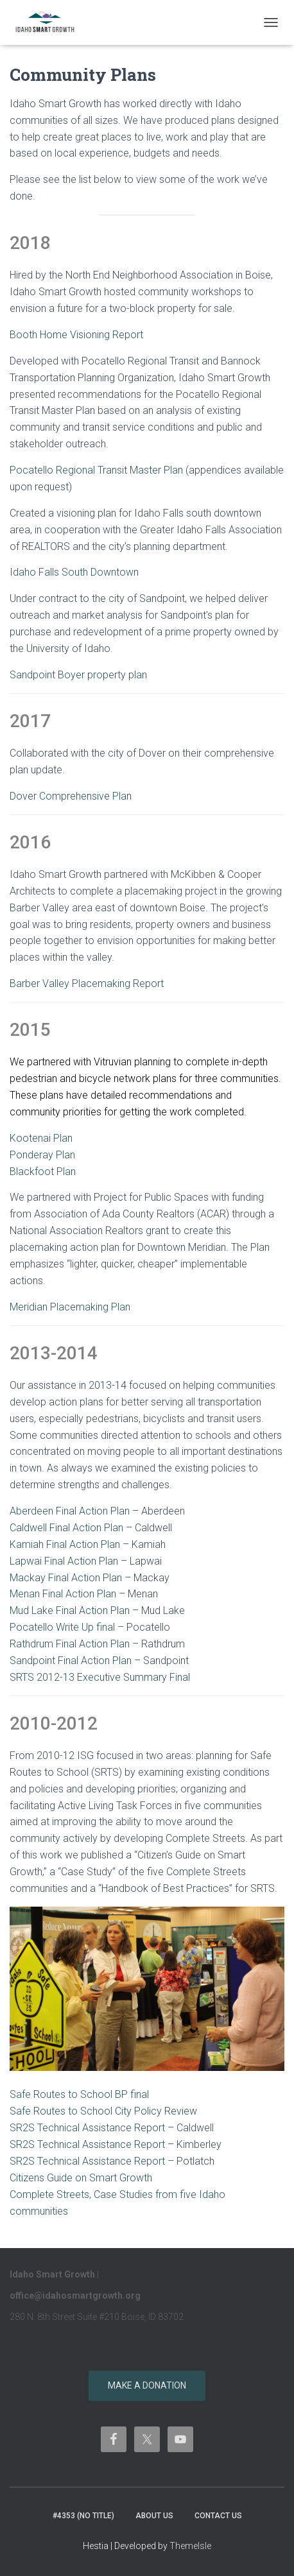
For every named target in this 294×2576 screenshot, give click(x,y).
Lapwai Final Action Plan (64, 1561)
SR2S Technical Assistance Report (87, 2128)
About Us (154, 2515)
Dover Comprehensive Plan (71, 796)
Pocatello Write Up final (62, 1627)
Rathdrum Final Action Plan (70, 1644)
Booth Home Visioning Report (76, 335)
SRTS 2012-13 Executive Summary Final (100, 1677)
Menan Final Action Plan (63, 1594)
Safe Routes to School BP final (79, 2094)
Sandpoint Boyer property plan (78, 675)
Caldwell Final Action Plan (66, 1528)
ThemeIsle (190, 2546)
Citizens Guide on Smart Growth (81, 2178)
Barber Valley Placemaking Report (87, 983)
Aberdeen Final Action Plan (70, 1511)
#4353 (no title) (83, 2515)
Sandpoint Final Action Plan (71, 1660)
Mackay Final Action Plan (66, 1578)
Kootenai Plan (41, 1138)
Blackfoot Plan (43, 1171)
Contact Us (218, 2515)
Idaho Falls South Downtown (74, 572)
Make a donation (147, 2385)
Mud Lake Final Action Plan (70, 1610)
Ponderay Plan (42, 1155)
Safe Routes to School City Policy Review (103, 2111)
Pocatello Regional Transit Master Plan (96, 470)
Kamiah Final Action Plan (65, 1544)
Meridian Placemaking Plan (70, 1307)
